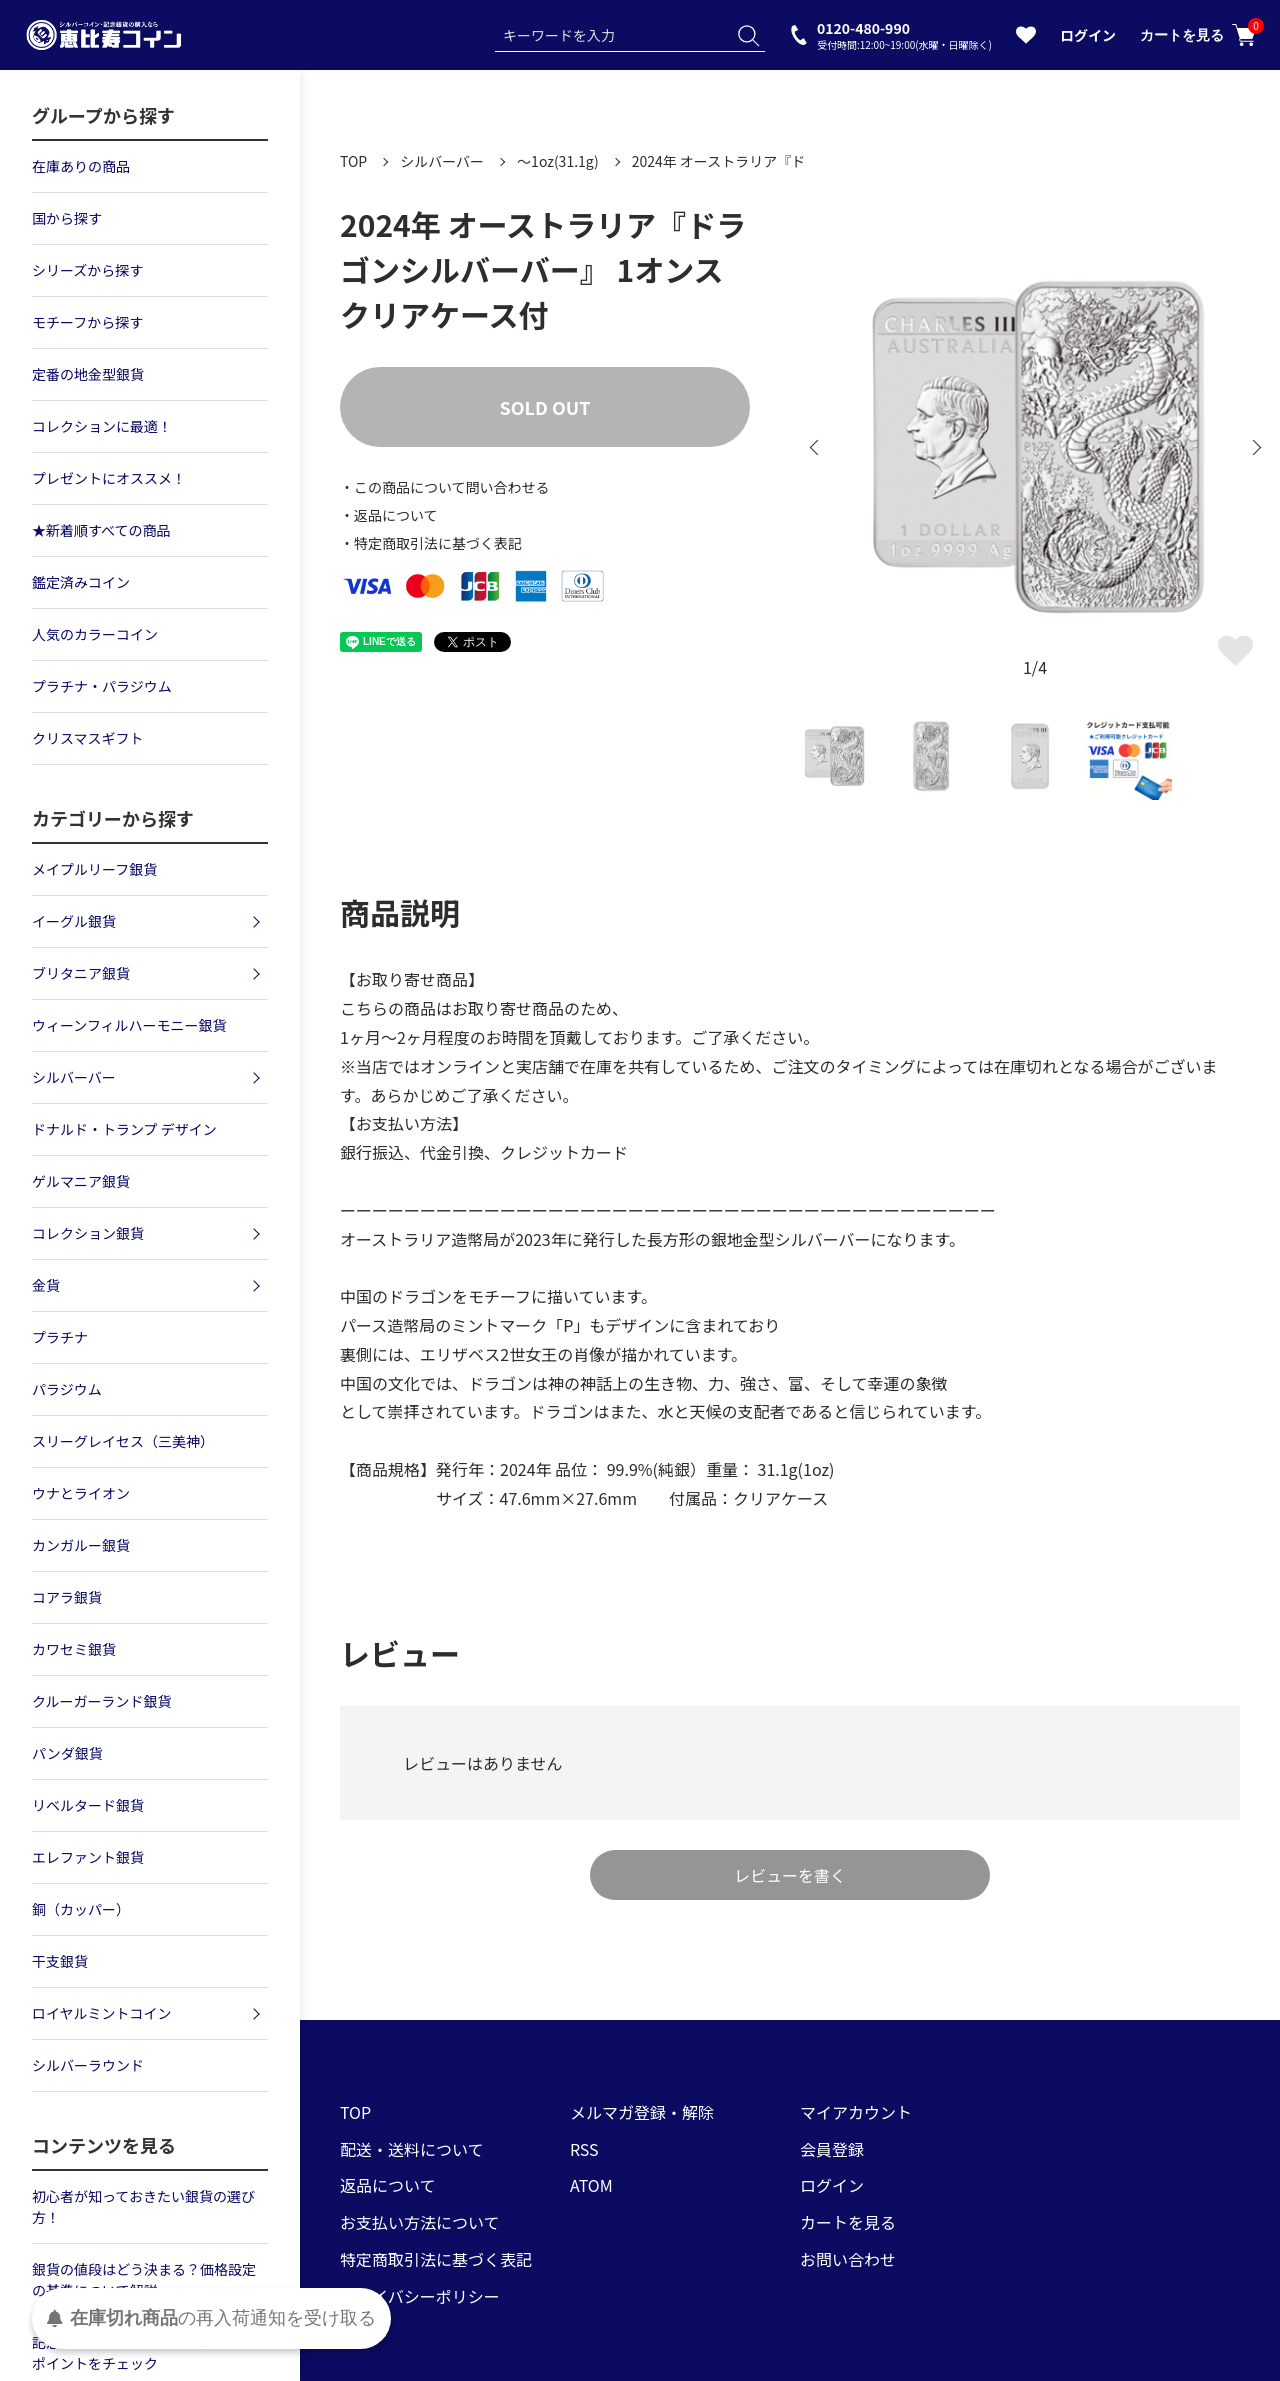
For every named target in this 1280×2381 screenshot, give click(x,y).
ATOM (591, 2185)
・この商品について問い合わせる (445, 487)
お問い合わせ (848, 2259)
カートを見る (1198, 35)
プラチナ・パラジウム (102, 686)
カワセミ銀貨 (74, 1649)
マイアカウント (856, 2112)
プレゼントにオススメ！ (109, 478)
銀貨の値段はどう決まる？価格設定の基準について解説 (144, 2279)
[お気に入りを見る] (1026, 39)
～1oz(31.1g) (558, 161)
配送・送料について (412, 2149)
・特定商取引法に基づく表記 (431, 543)
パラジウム (67, 1389)
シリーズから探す (87, 270)
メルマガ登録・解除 (642, 2112)
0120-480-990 (904, 34)
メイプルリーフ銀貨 (94, 869)
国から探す (67, 218)
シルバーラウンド (88, 2065)
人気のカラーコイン (95, 634)
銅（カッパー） (81, 1909)
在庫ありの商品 (81, 166)
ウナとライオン (81, 1493)
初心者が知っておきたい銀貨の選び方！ (143, 2206)
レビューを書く (790, 1875)
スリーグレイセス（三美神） (123, 1441)
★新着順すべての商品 (101, 530)
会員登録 (832, 2149)
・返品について (389, 515)
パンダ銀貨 (67, 1753)
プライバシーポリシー (420, 2296)
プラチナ (60, 1337)
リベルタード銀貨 (88, 1805)
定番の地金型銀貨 (88, 374)
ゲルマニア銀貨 (81, 1181)
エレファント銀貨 (88, 1857)
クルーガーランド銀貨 (102, 1701)
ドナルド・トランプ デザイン (124, 1129)
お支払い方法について (420, 2222)
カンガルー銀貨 (81, 1545)
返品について (388, 2185)
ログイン (1088, 35)
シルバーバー (442, 161)
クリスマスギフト (88, 738)
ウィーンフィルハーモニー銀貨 (129, 1025)
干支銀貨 (60, 1961)
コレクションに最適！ (102, 426)
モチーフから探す (87, 322)
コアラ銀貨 (67, 1597)
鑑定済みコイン (81, 582)
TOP (353, 161)
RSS (584, 2149)
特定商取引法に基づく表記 (436, 2259)
